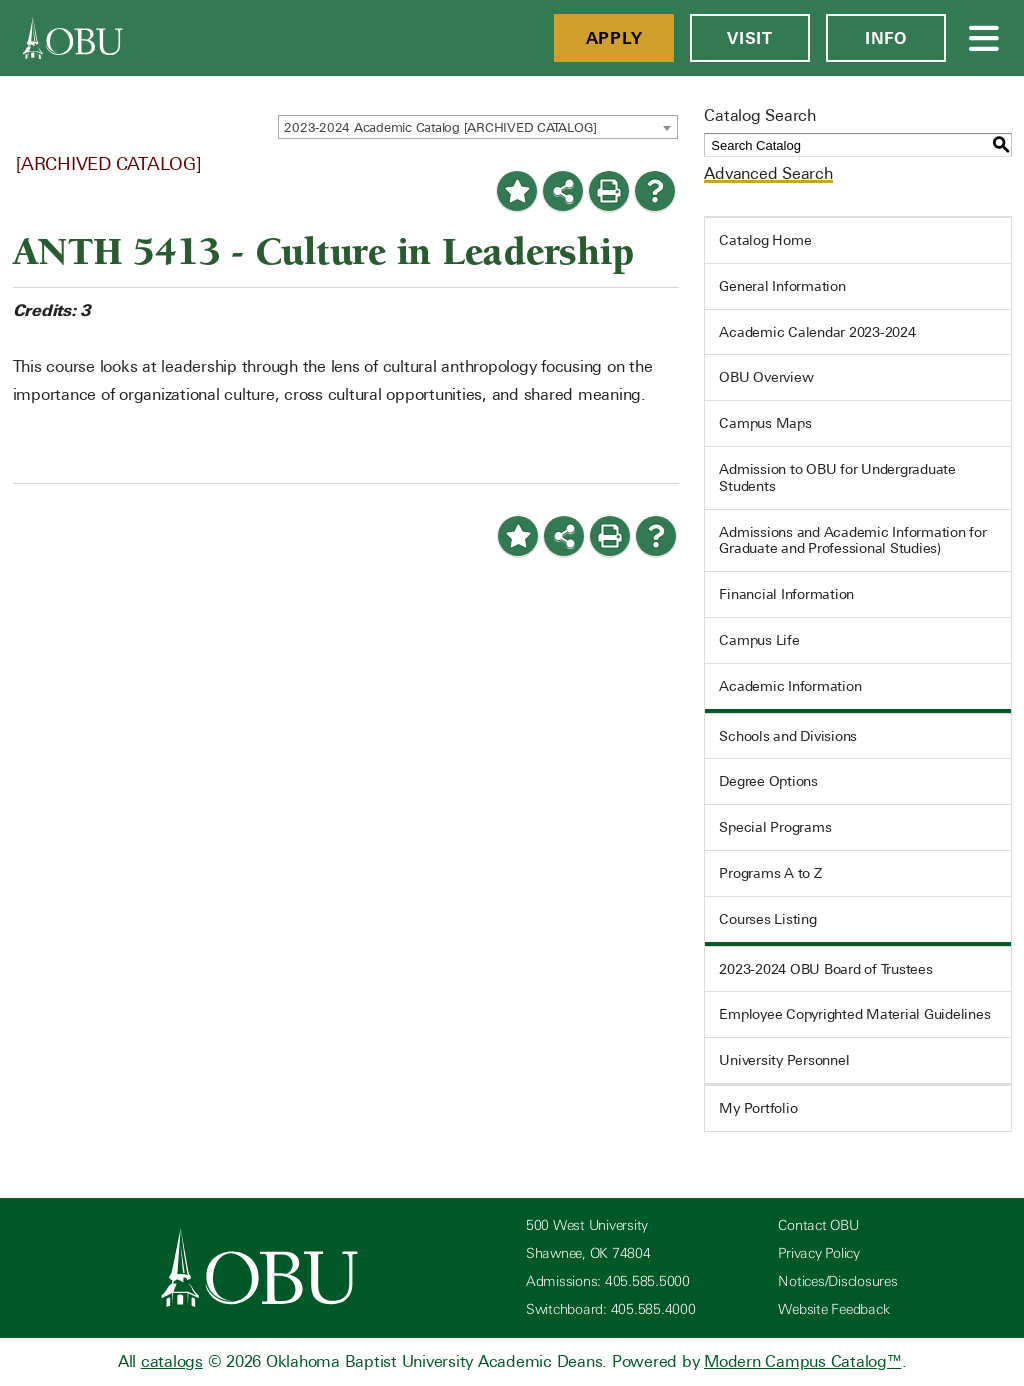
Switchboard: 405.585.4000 (611, 1309)
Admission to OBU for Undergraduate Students (837, 477)
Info (886, 38)
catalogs (172, 1361)
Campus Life (759, 640)
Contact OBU (818, 1225)
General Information (782, 286)
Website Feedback (833, 1309)
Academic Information (790, 686)
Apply (614, 38)
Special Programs (775, 827)
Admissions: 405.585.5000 (608, 1281)
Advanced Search (768, 173)
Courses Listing (767, 919)
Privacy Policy (819, 1253)
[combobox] (478, 127)
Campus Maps (765, 423)
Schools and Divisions (788, 736)
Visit (750, 38)
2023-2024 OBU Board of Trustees (825, 969)
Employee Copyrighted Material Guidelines (854, 1014)
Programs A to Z (770, 873)
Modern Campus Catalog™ (803, 1361)
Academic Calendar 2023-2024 (817, 332)
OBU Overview (766, 377)
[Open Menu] (985, 38)
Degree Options (768, 781)
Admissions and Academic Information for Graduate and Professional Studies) (852, 540)
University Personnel (784, 1060)
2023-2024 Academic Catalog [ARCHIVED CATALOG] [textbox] (440, 127)
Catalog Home (765, 240)
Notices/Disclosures (837, 1281)
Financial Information (786, 594)
